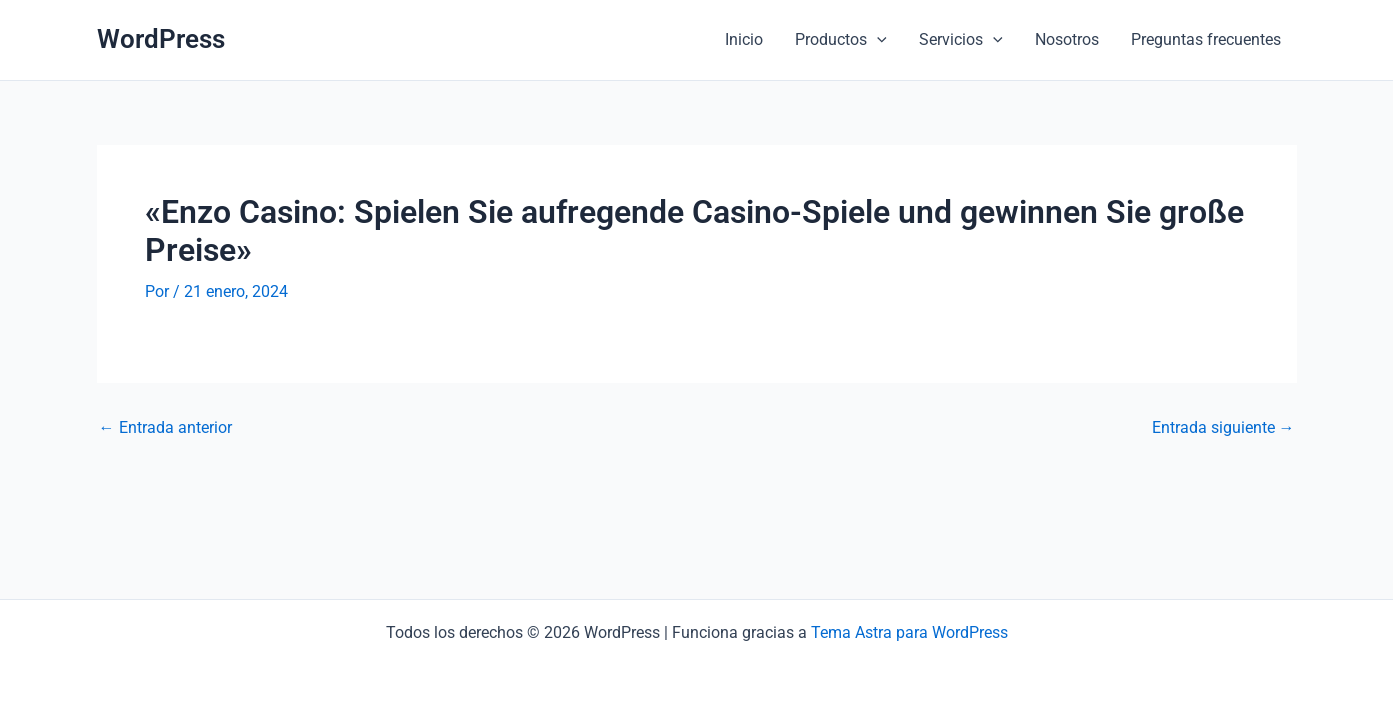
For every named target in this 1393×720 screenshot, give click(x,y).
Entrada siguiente (1223, 428)
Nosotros (1067, 39)
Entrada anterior (165, 428)
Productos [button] (841, 40)
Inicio (744, 39)
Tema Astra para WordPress (909, 632)
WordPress (161, 39)
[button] (877, 40)
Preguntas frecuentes (1206, 39)
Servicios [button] (961, 40)
